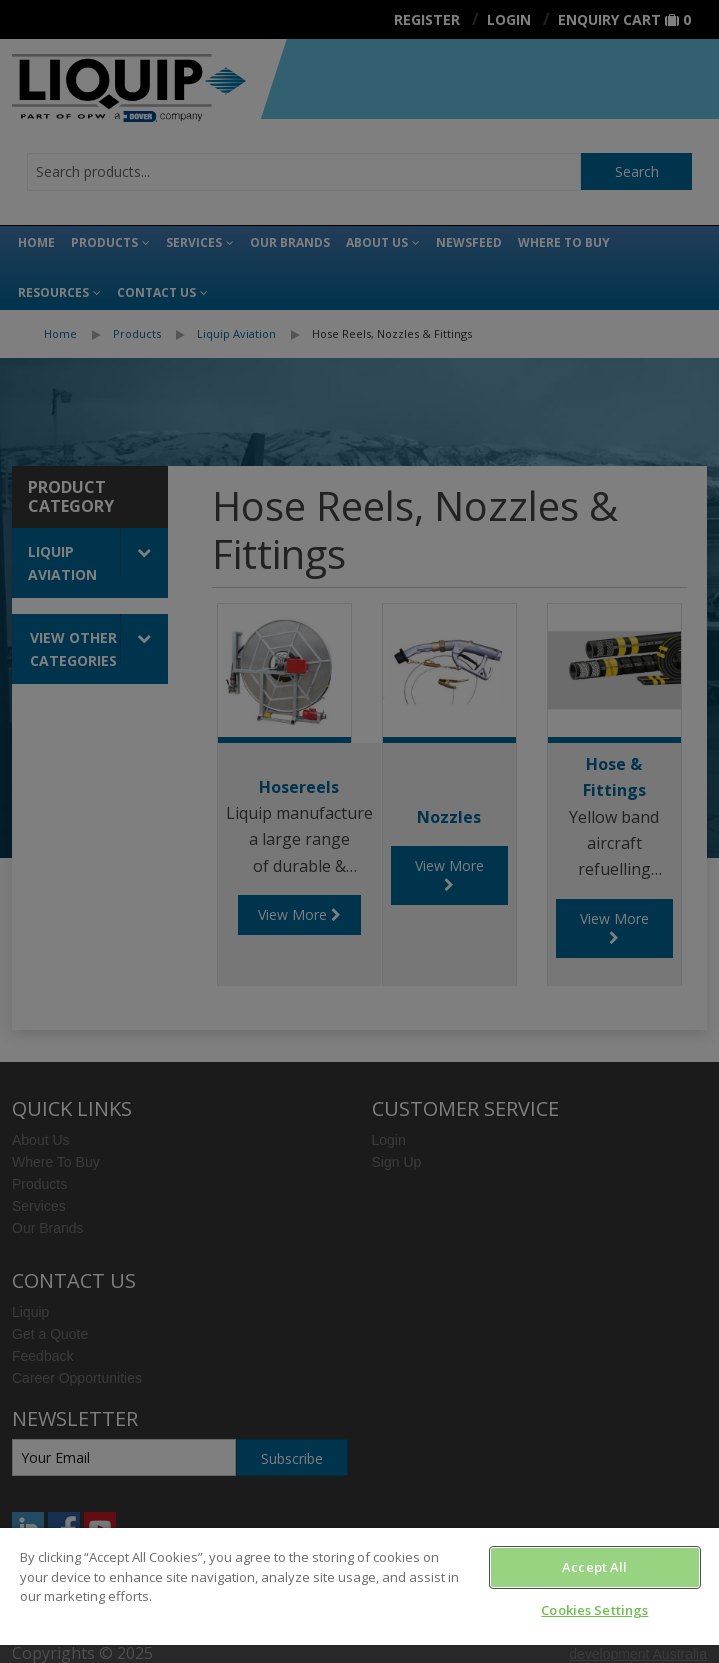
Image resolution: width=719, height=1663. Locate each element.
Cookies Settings (594, 1610)
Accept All (594, 1567)
